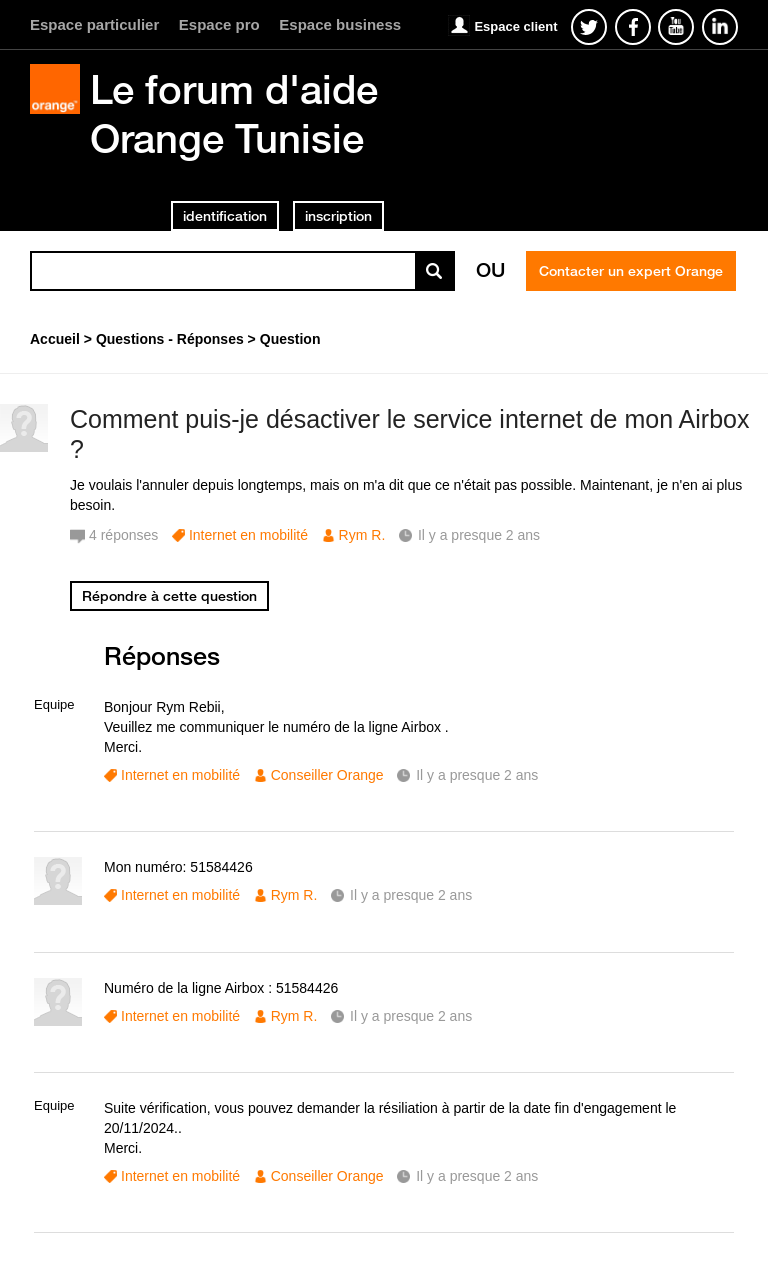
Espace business (340, 24)
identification (225, 216)
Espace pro (219, 24)
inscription (338, 216)
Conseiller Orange (327, 775)
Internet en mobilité (248, 535)
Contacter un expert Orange (631, 271)
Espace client (515, 26)
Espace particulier (94, 24)
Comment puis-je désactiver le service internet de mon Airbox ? (409, 434)
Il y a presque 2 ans (477, 775)
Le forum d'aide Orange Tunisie (234, 113)
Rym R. (362, 535)
